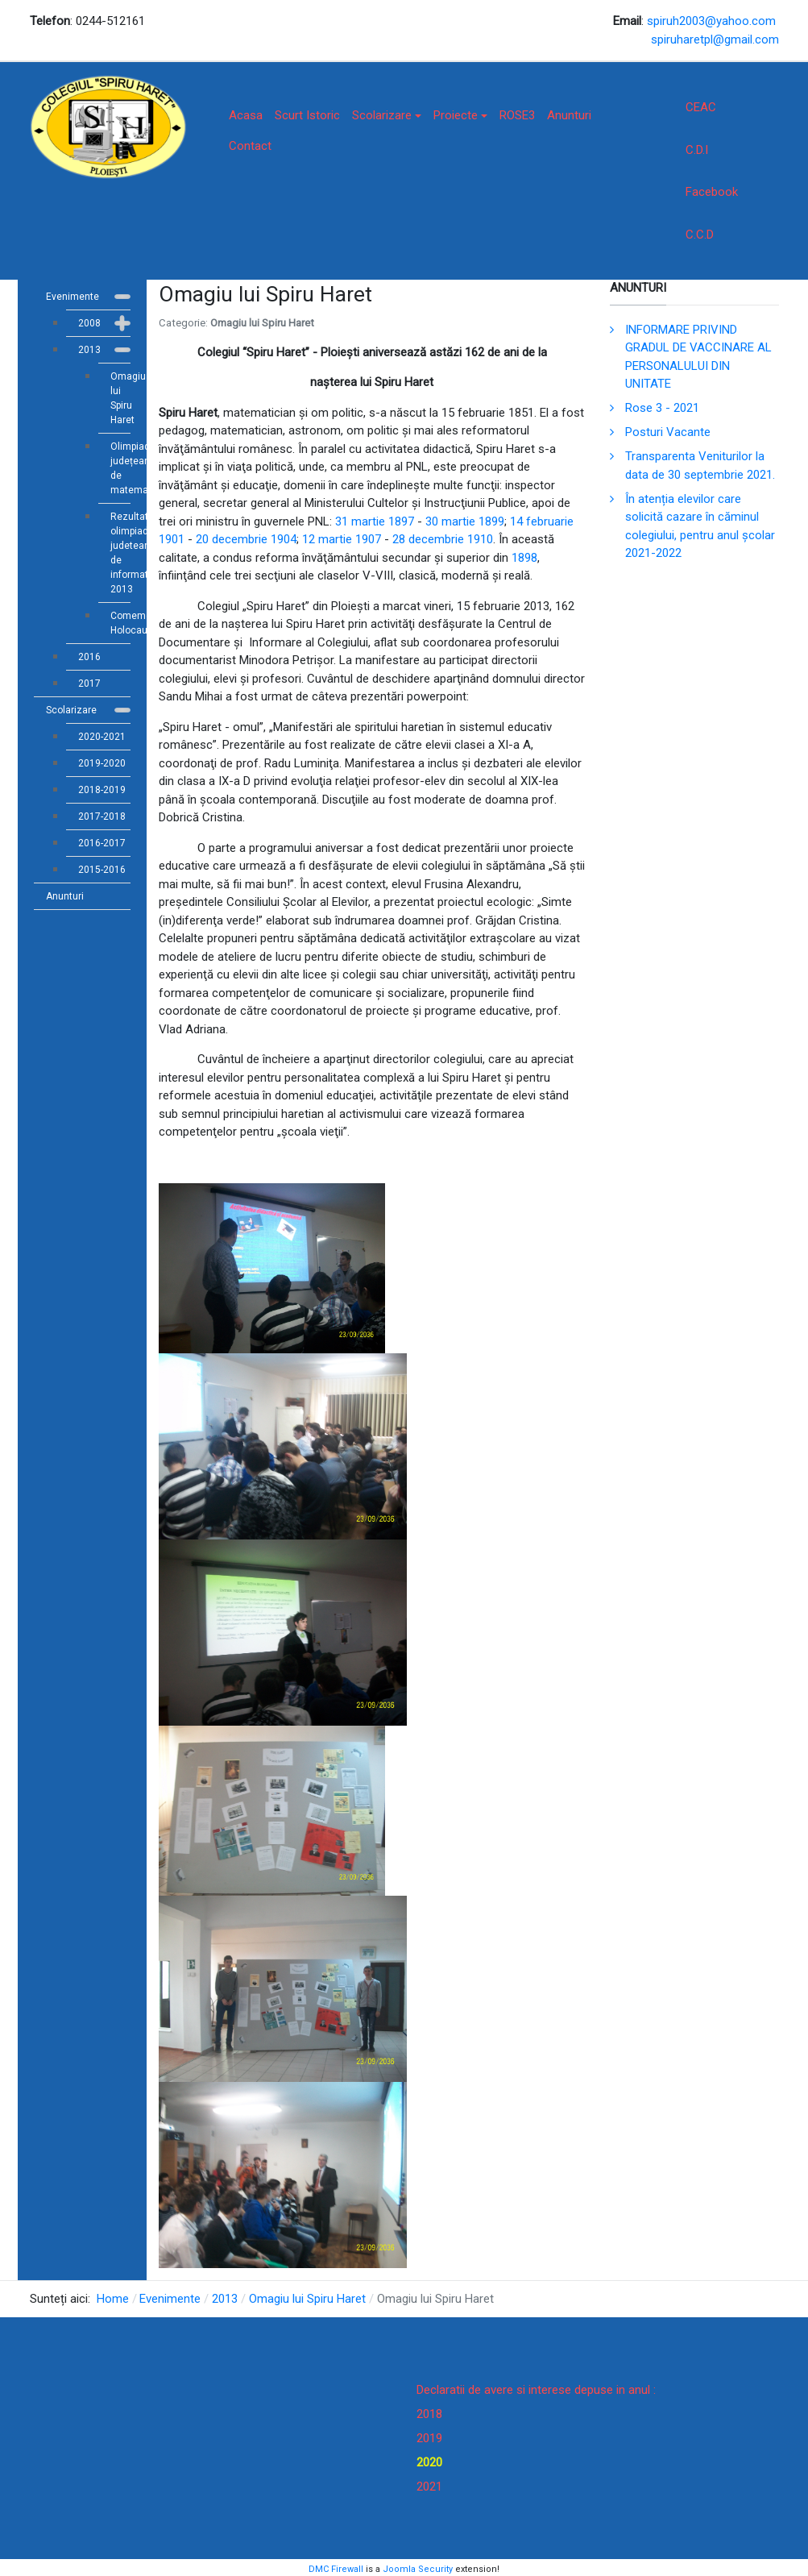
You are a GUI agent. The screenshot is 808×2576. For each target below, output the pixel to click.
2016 (89, 657)
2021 (429, 2486)
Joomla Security (418, 2569)
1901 (171, 539)
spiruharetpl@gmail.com (715, 39)
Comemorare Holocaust (120, 623)
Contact (250, 146)
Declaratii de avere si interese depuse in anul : (536, 2390)
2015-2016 (102, 869)
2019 (429, 2438)
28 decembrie (428, 539)
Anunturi (569, 115)
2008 (89, 323)
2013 (89, 349)
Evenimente (72, 296)
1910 (480, 539)
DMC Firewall (336, 2569)
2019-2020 (102, 763)
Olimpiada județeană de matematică (120, 468)
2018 (429, 2414)
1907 (368, 539)
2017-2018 (102, 816)
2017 (89, 683)
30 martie (450, 521)
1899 (491, 521)
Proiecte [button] (460, 115)
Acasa (246, 115)
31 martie (360, 521)
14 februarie (542, 521)
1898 (524, 558)
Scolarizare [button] (386, 115)
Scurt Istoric (307, 115)
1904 (283, 539)
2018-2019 (102, 790)
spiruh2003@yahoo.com (711, 21)
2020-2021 (102, 736)
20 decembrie (231, 539)
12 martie (327, 539)
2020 (429, 2462)
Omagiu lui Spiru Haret (120, 398)
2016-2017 (102, 843)
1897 (401, 521)
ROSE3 (517, 115)
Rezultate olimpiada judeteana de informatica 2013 (120, 553)
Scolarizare (71, 710)
